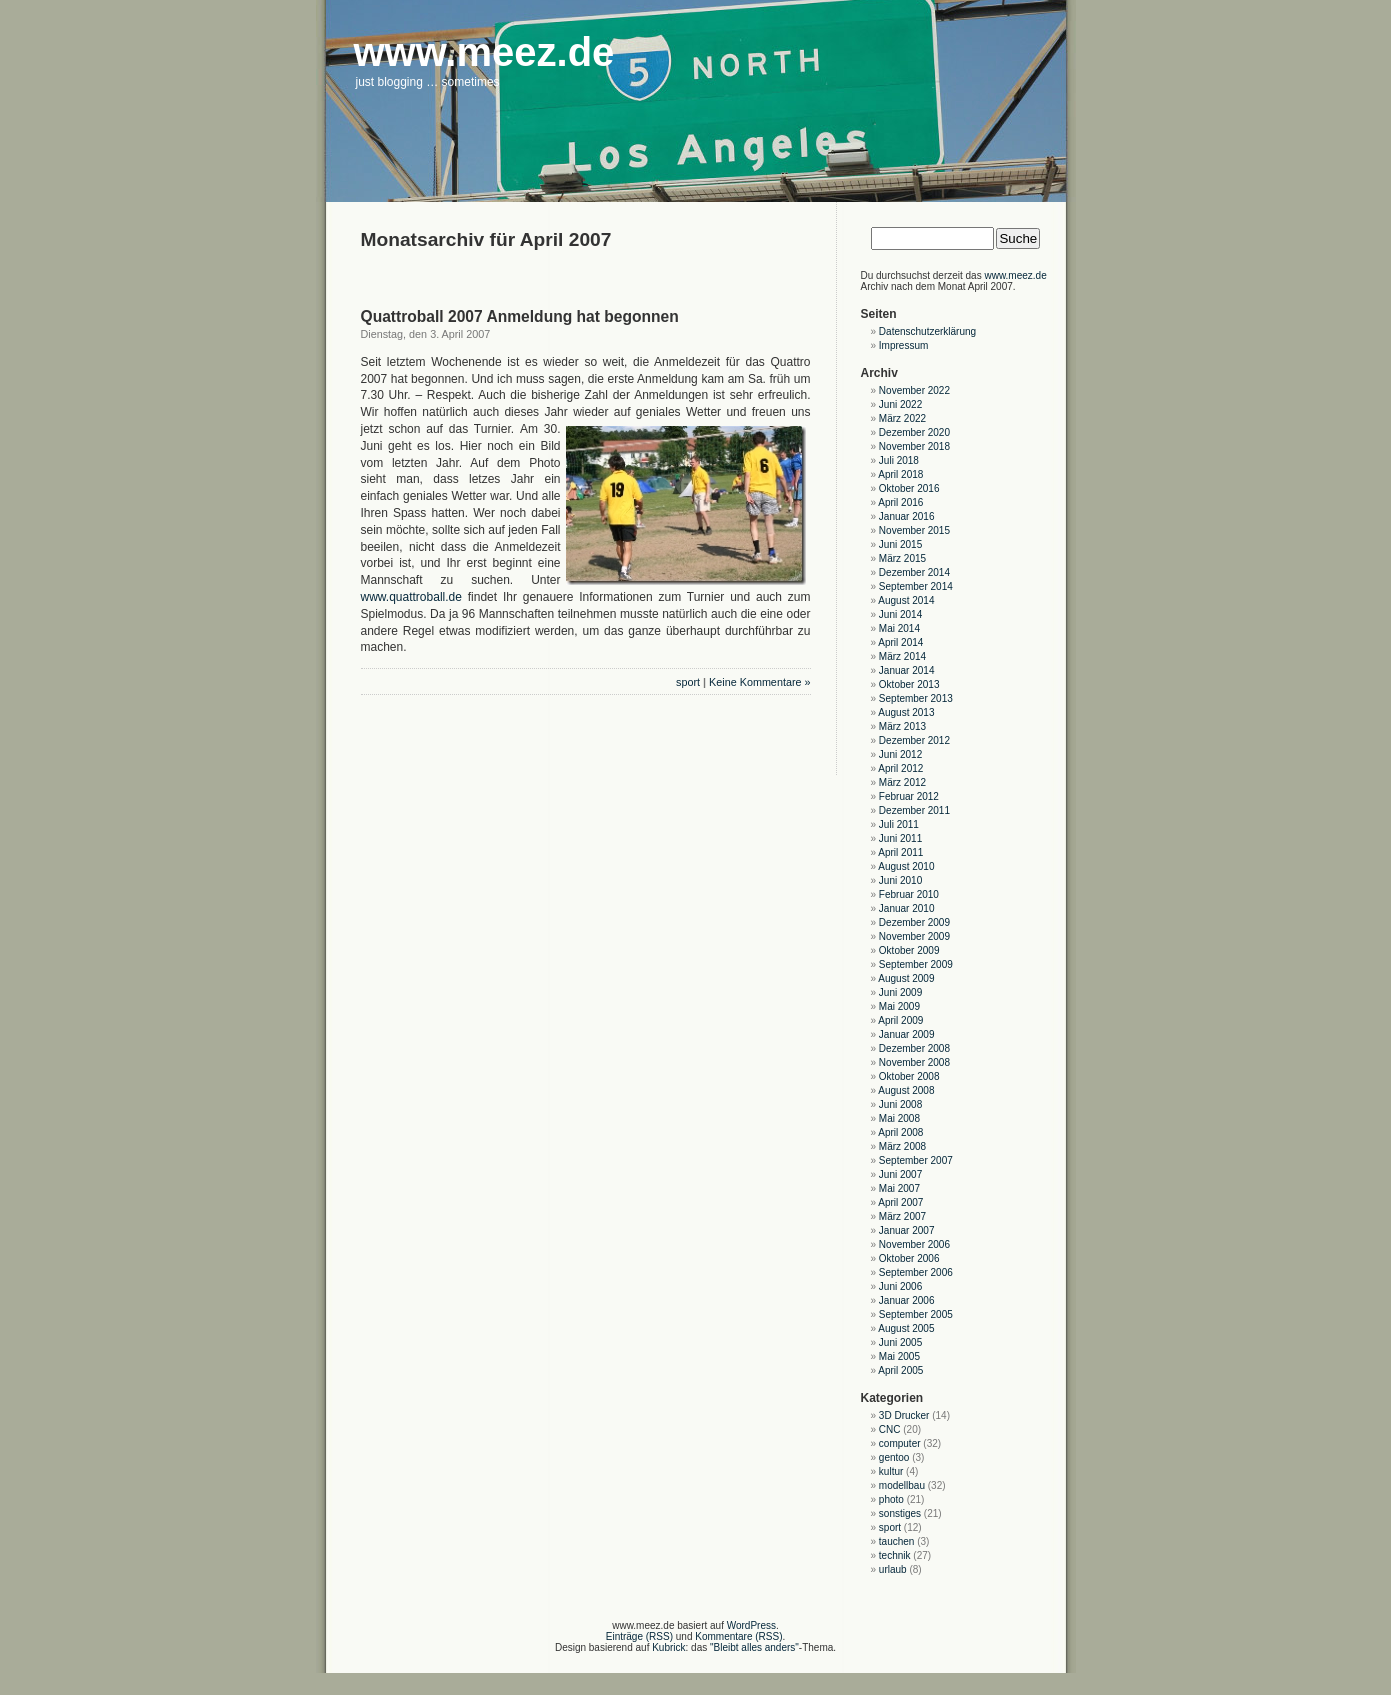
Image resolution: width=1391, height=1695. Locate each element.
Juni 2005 (900, 1342)
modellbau (902, 1485)
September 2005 (916, 1314)
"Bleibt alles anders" (754, 1647)
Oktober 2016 (909, 488)
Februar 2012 (909, 796)
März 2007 (902, 1216)
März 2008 (902, 1146)
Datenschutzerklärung (927, 331)
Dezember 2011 (914, 810)
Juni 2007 (900, 1174)
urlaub (893, 1569)
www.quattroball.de (411, 597)
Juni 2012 (900, 754)
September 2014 (916, 586)
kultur (891, 1471)
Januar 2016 (907, 516)
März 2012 (902, 782)
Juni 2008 (900, 1104)
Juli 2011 (899, 824)
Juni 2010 (900, 880)
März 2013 (902, 726)
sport (688, 682)
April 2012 (900, 768)
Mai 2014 (899, 628)
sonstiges (900, 1513)
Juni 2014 (900, 614)
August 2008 (906, 1090)
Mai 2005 (899, 1356)
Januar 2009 (907, 1034)
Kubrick (668, 1647)
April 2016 (900, 502)
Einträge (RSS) (639, 1636)
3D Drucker (904, 1415)
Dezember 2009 (914, 922)
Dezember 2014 (914, 572)
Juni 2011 (900, 838)
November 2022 (914, 390)
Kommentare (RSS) (738, 1636)
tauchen (897, 1541)
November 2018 (914, 446)
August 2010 (906, 866)
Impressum (903, 345)
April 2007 (900, 1202)
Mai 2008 (899, 1118)
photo (891, 1499)
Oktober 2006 (909, 1258)
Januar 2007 (907, 1230)
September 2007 (916, 1160)
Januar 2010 (907, 908)
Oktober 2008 (909, 1076)
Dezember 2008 (914, 1048)
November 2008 (914, 1062)
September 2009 (916, 964)
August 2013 (906, 712)
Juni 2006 (900, 1286)
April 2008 (900, 1132)
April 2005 (900, 1370)
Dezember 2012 (914, 740)
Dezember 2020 (914, 432)
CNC (890, 1429)
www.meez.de (1015, 275)
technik (895, 1555)
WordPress (751, 1625)
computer (900, 1443)
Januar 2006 (907, 1300)
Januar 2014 (907, 670)
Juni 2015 (900, 544)
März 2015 (902, 558)
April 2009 (900, 1020)
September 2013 (916, 698)
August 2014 (906, 600)
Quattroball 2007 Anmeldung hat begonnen (520, 316)
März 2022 (902, 418)
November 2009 (914, 936)
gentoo (894, 1457)
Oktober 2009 (909, 950)
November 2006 (914, 1244)
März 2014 (902, 656)
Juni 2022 (900, 404)
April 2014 (900, 642)
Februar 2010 (909, 894)
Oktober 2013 (909, 684)
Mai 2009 (899, 1006)
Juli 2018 (899, 460)
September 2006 (916, 1272)
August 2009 (906, 978)
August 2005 (906, 1328)
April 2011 (900, 852)
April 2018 (900, 474)
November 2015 (914, 530)
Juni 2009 (900, 992)
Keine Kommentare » (759, 682)
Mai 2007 (899, 1188)
